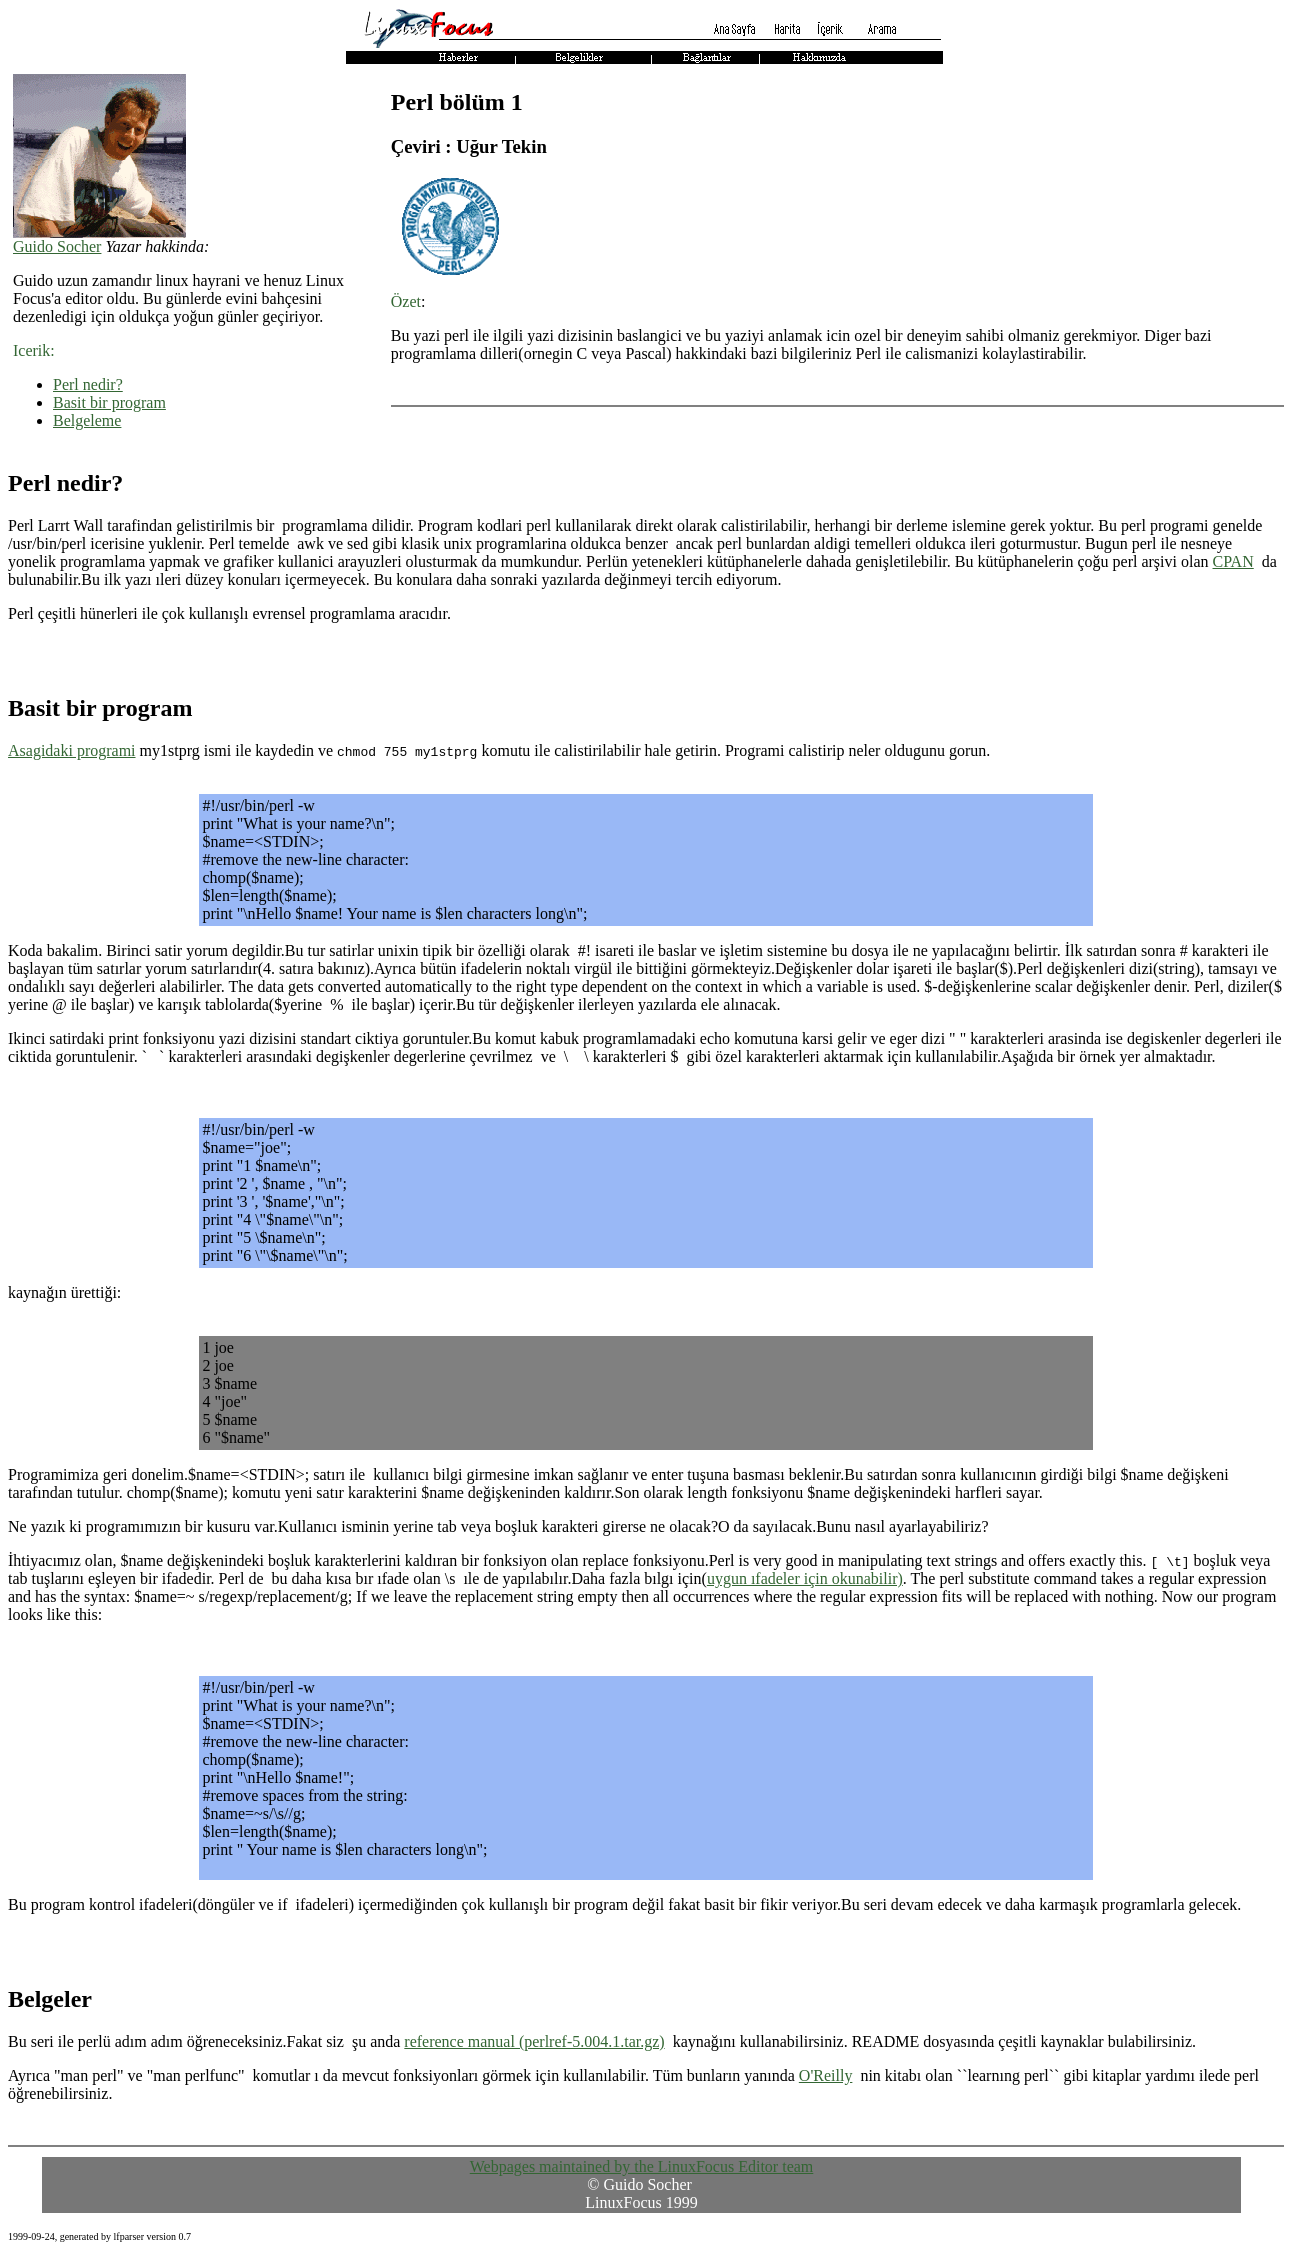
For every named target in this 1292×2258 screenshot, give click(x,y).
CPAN (1233, 561)
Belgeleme (87, 420)
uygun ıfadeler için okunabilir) (805, 1578)
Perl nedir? (88, 384)
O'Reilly (826, 2075)
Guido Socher (57, 246)
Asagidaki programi (72, 750)
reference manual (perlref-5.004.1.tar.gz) (534, 2041)
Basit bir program (109, 402)
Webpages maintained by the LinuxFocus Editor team (642, 2166)
